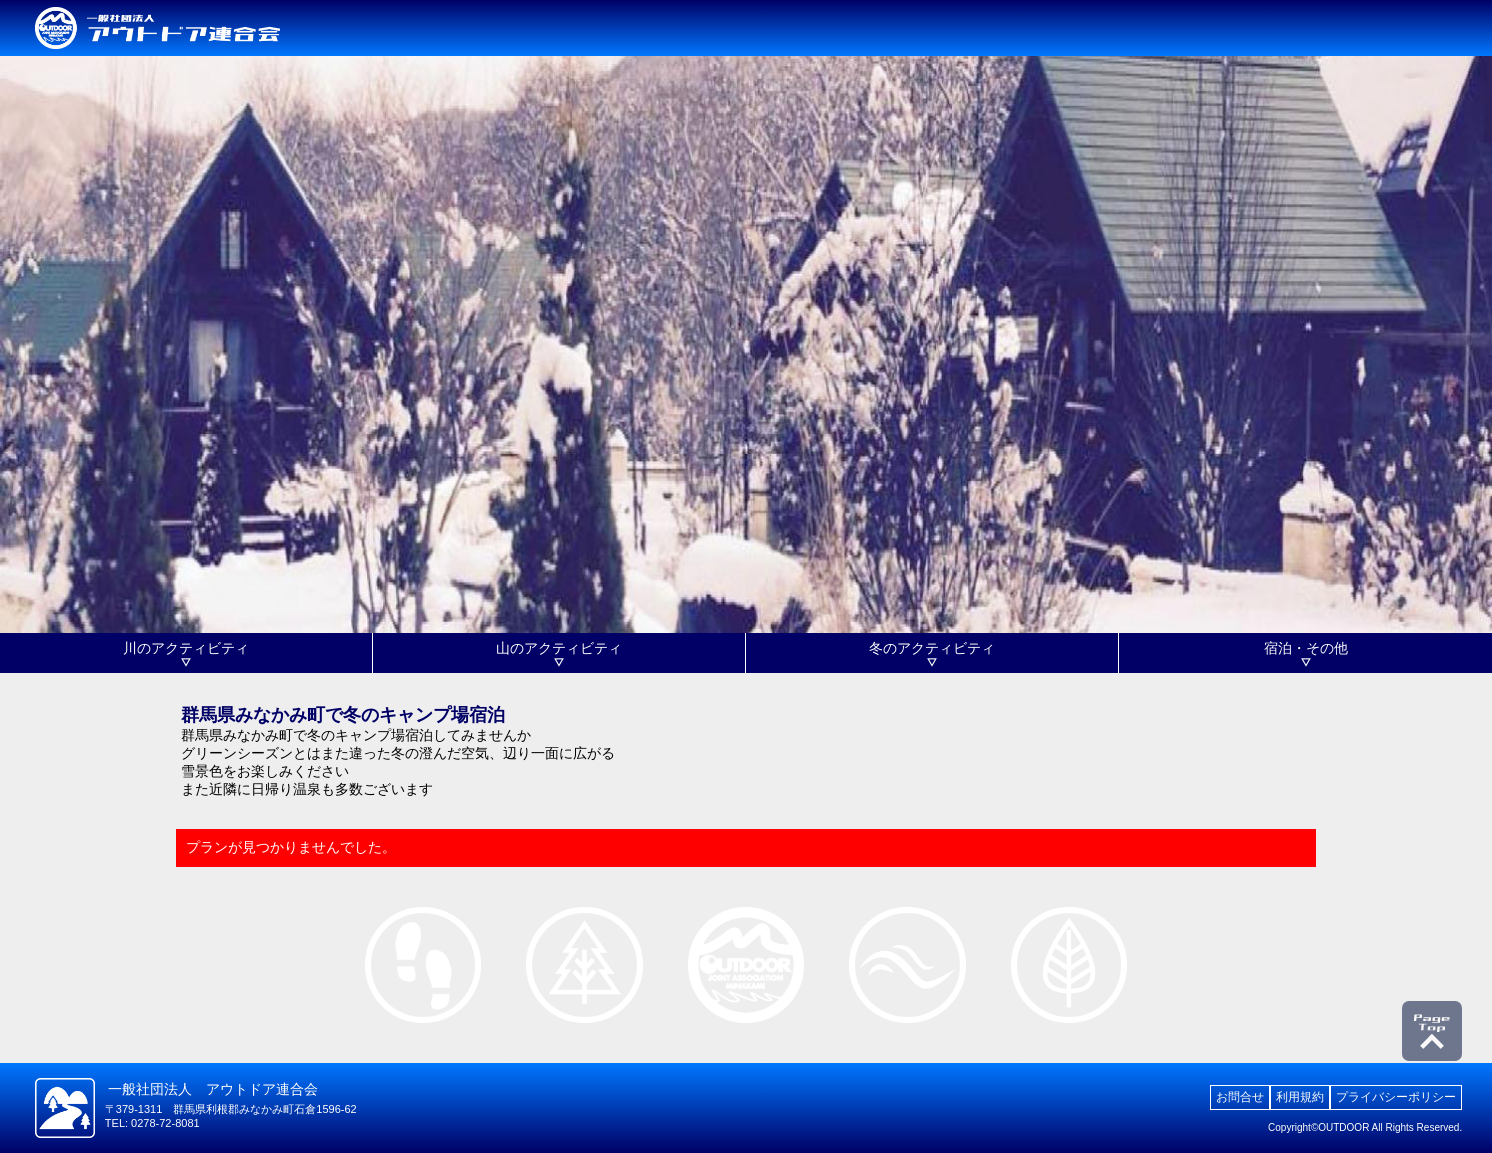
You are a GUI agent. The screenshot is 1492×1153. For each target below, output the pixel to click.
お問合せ (1240, 1097)
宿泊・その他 (1306, 648)
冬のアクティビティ (932, 648)
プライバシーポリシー (1396, 1097)
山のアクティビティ (559, 648)
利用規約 (1300, 1097)
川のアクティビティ (186, 648)
